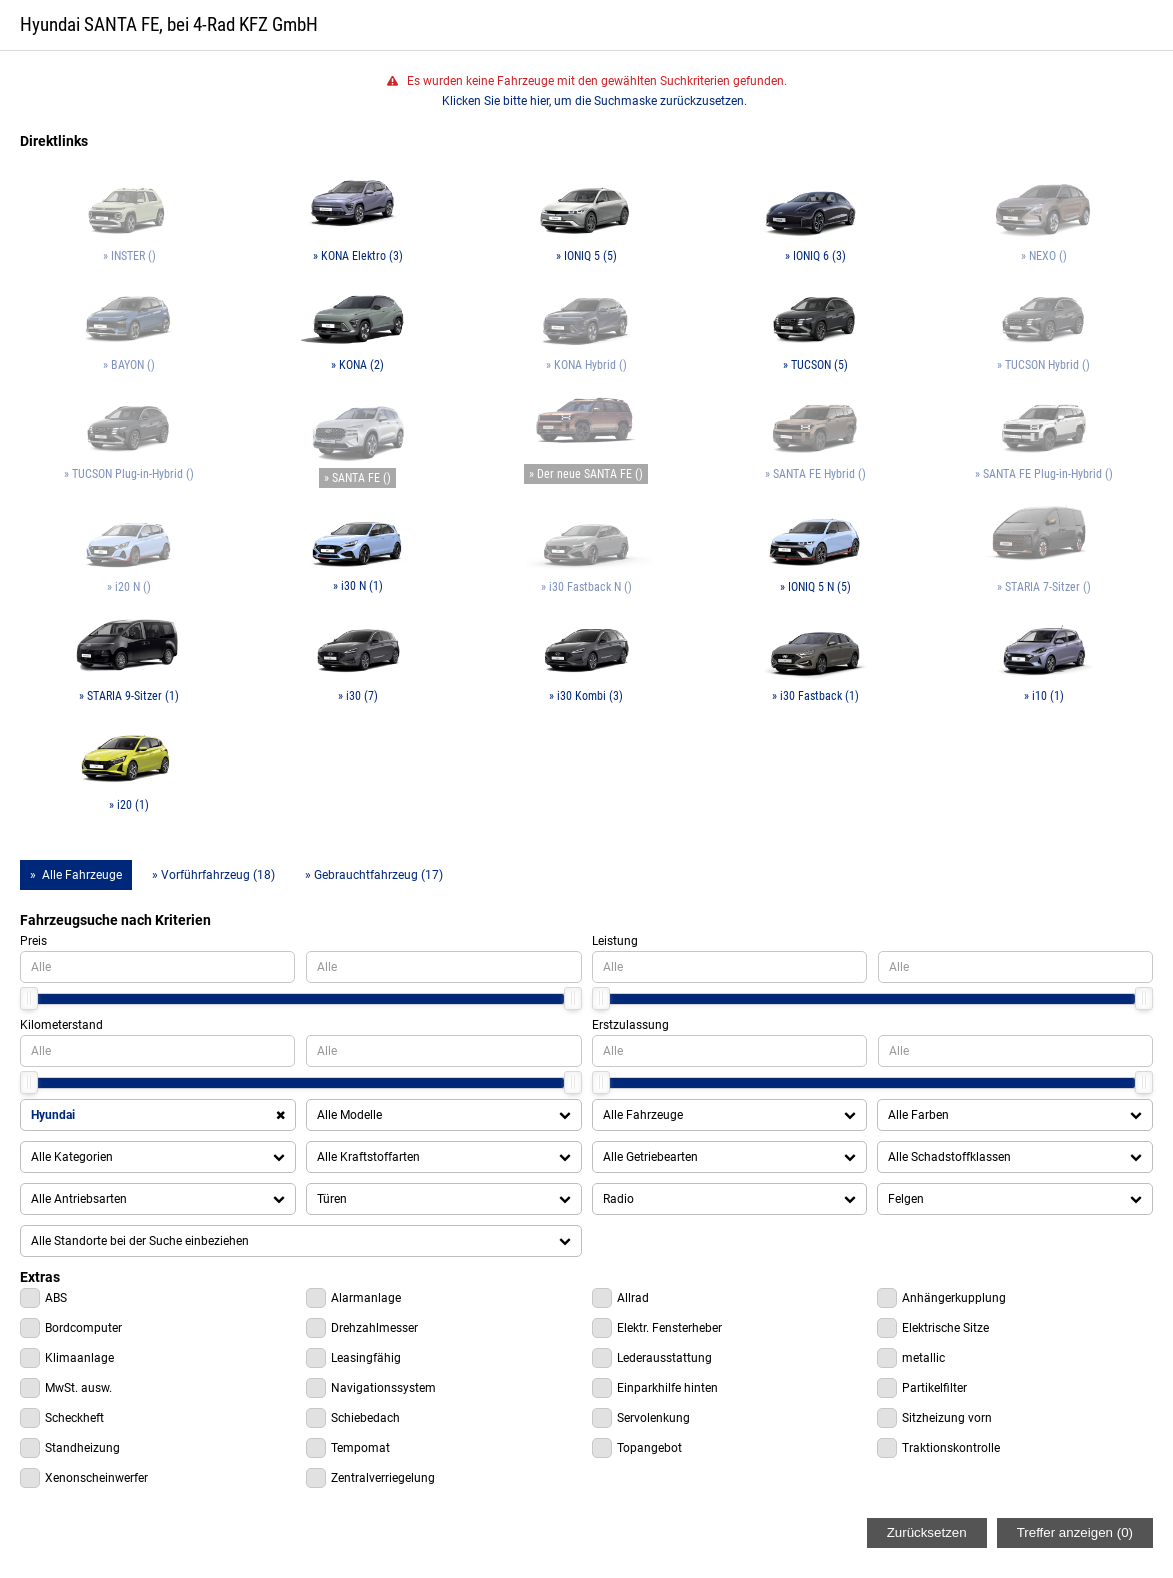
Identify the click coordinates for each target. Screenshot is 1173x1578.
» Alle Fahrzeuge (76, 875)
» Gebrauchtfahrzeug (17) (374, 875)
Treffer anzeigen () (1075, 1532)
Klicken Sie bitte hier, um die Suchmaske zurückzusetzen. (594, 101)
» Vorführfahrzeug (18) (213, 875)
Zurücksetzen (927, 1532)
